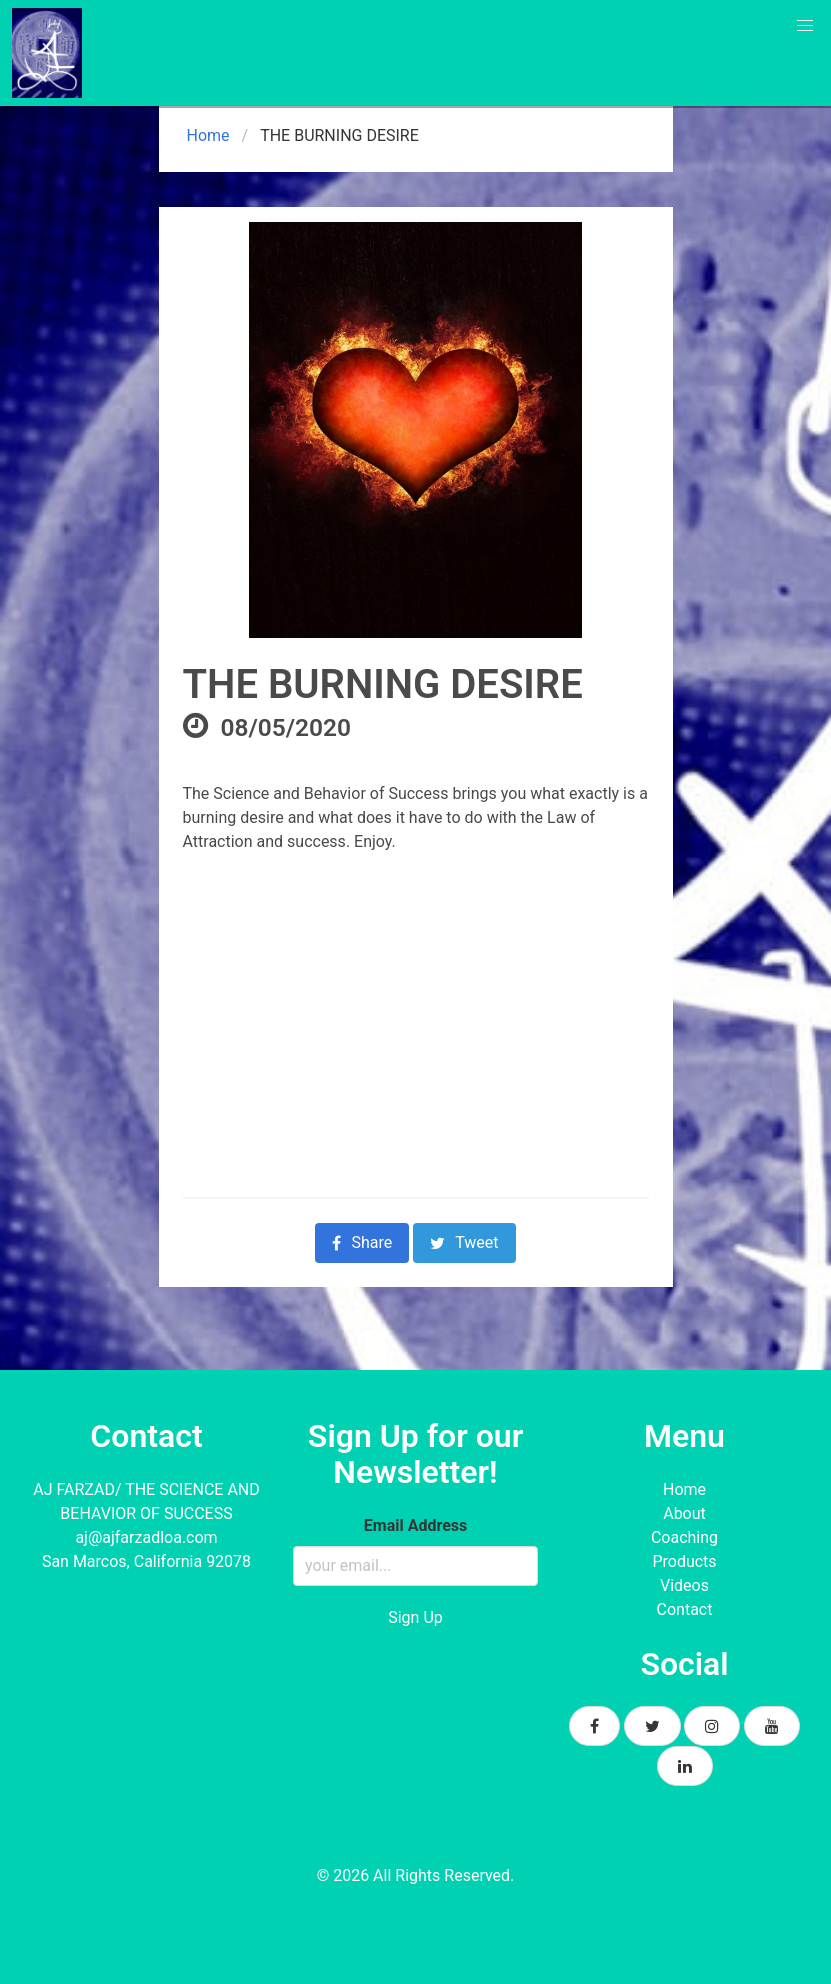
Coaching (684, 1537)
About (684, 1513)
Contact (685, 1609)
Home (206, 135)
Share (362, 1242)
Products (684, 1561)
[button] (805, 26)
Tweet (464, 1242)
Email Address (415, 1525)
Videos (684, 1585)
